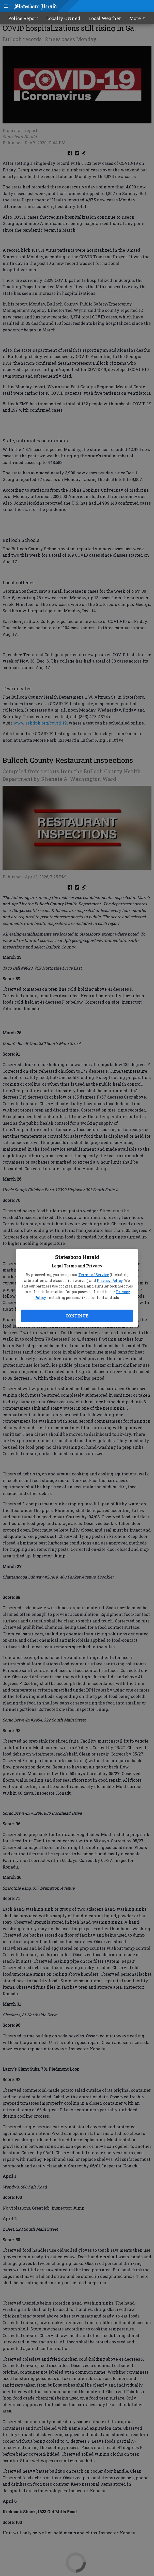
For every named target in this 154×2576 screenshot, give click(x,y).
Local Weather (104, 18)
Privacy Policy (109, 1280)
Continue (77, 1315)
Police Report (23, 18)
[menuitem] (138, 18)
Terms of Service (94, 1274)
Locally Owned (63, 18)
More (138, 18)
